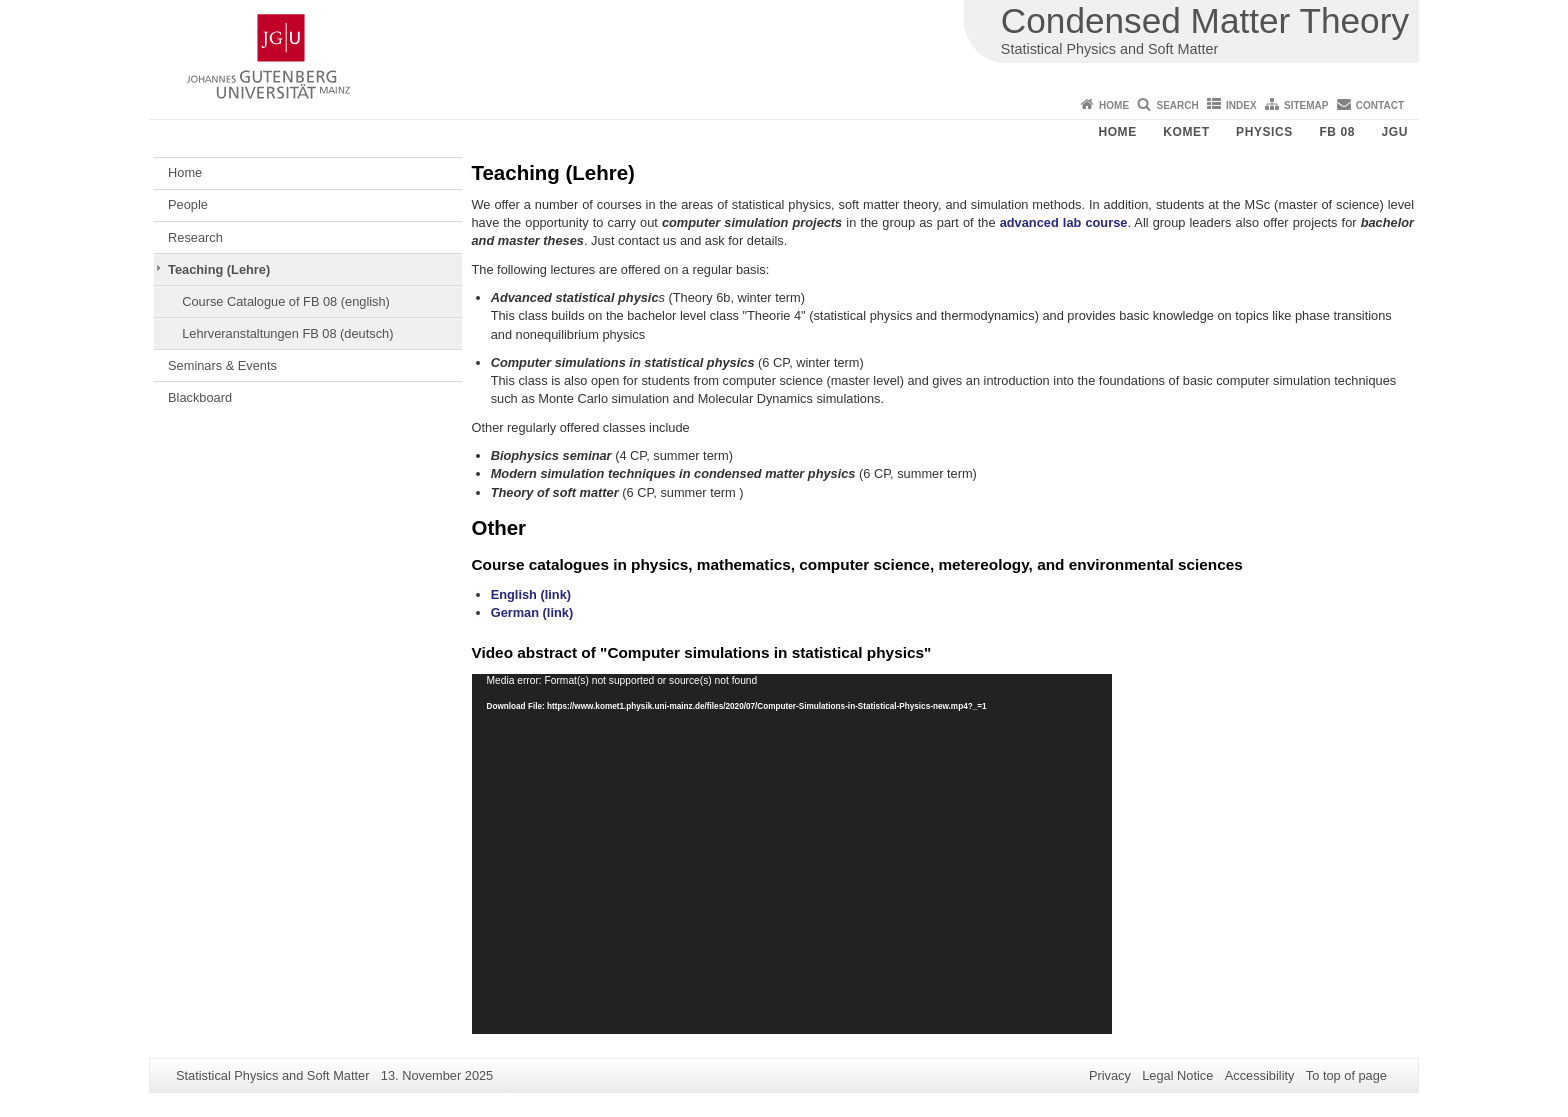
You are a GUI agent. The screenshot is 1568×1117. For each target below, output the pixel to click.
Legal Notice (1177, 1075)
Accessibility (1260, 1075)
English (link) (531, 594)
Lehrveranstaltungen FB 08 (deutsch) (287, 333)
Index (1241, 105)
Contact (1380, 105)
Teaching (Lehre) (219, 269)
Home (1114, 105)
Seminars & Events (222, 365)
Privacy (1110, 1075)
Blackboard (200, 397)
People (188, 204)
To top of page (1346, 1075)
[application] (792, 854)
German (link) (532, 612)
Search (1177, 105)
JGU (1395, 132)
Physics (1264, 132)
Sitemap (1306, 105)
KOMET (1186, 132)
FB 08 (1337, 132)
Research (195, 237)
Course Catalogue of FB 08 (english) (286, 301)
